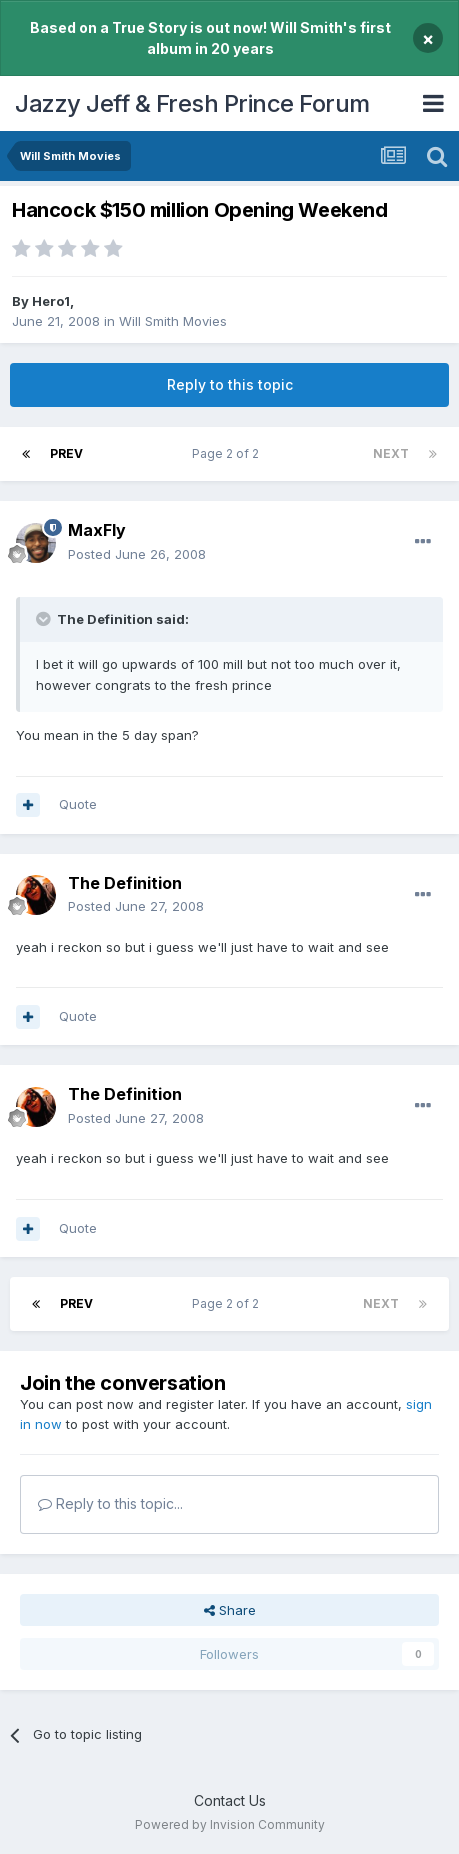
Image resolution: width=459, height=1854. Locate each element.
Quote (78, 804)
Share (230, 1610)
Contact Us (230, 1800)
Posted (137, 554)
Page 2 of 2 (228, 453)
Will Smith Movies (173, 321)
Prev (66, 453)
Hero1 (51, 301)
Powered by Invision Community (230, 1824)
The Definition (125, 883)
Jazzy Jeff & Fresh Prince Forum (192, 103)
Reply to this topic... (110, 1503)
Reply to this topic (230, 384)
